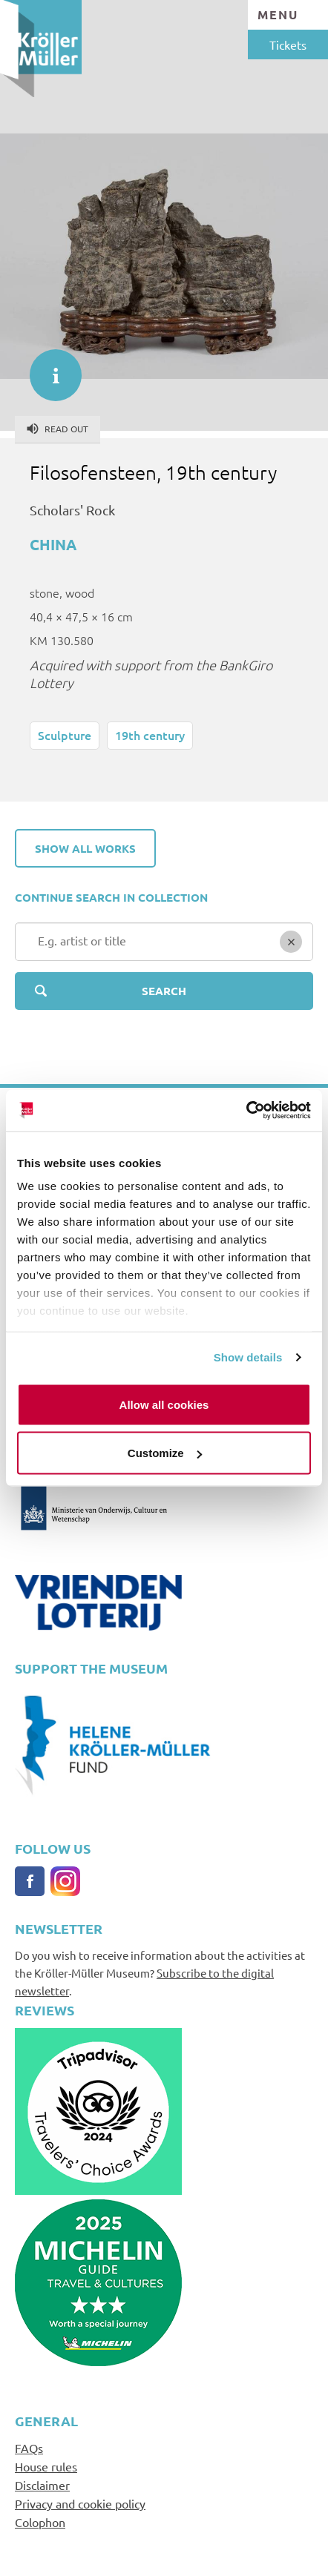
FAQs (29, 2447)
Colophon (40, 2521)
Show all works (85, 848)
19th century (150, 735)
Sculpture (64, 735)
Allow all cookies (164, 1404)
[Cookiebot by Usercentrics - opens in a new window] (246, 1110)
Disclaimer (42, 2484)
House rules (46, 2466)
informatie (48, 367)
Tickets (287, 44)
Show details (248, 1357)
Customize (165, 1453)
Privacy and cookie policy (80, 2503)
